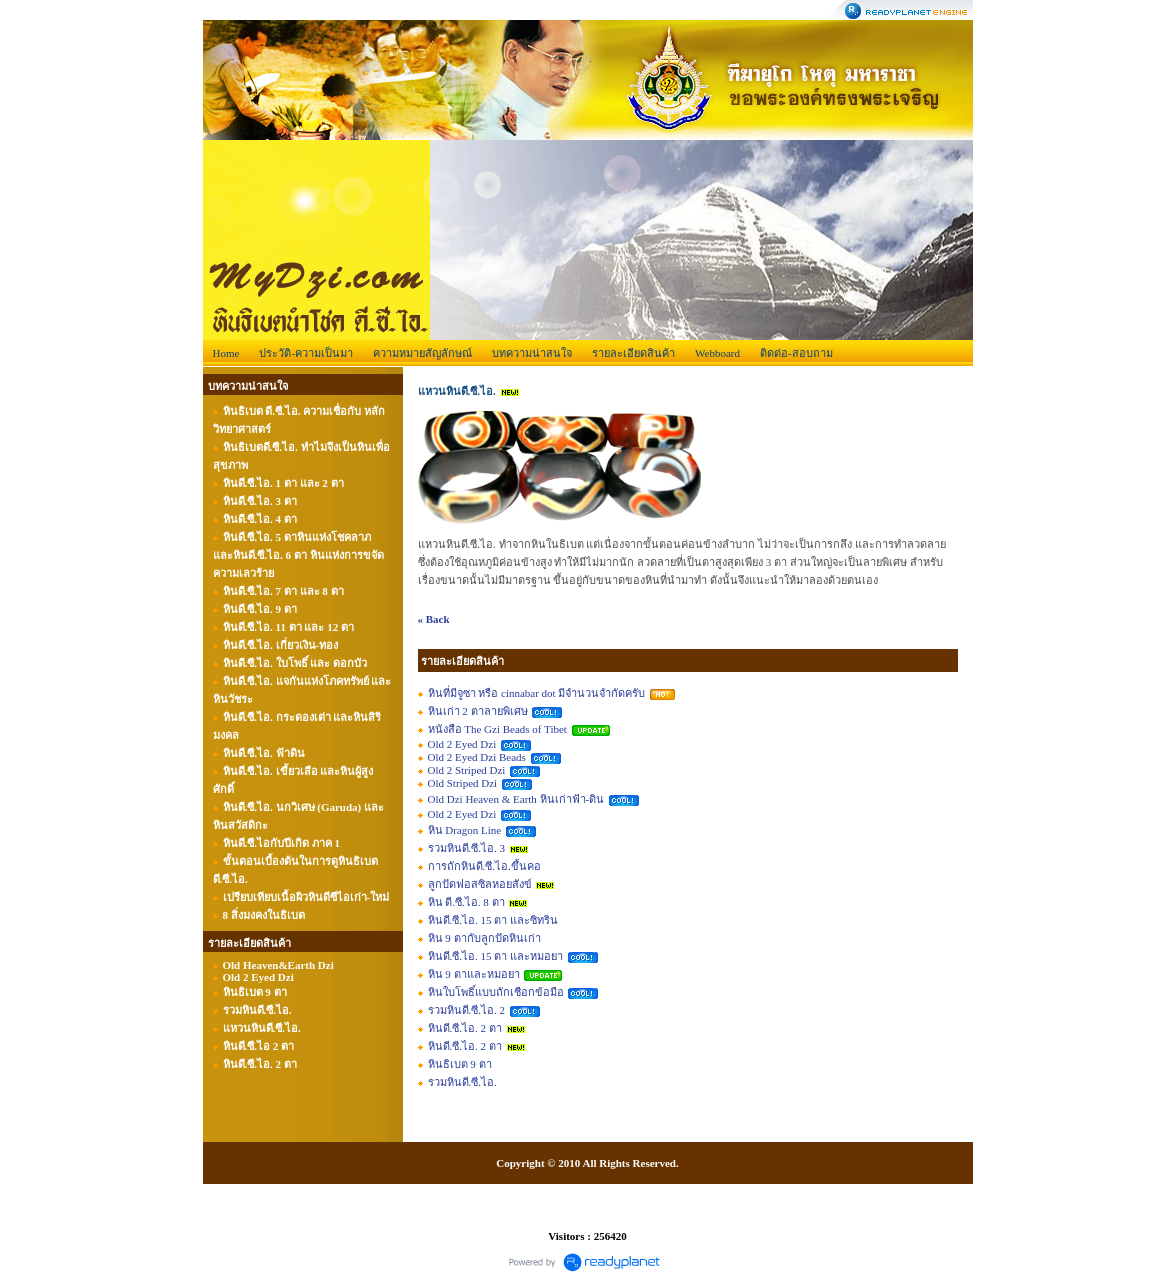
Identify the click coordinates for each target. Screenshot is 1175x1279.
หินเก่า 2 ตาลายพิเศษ (478, 711)
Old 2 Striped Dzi (467, 770)
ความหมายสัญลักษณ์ (422, 353)
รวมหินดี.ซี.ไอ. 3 (467, 848)
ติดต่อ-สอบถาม (796, 353)
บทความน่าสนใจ (532, 353)
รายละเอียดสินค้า (633, 353)
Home (226, 353)
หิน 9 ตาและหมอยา (474, 974)
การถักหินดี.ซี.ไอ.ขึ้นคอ (484, 866)
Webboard (717, 353)
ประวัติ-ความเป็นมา (306, 353)
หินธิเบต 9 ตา (460, 1064)
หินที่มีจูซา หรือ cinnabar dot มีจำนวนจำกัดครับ (537, 693)
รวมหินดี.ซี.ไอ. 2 (467, 1010)
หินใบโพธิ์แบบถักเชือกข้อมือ (496, 992)
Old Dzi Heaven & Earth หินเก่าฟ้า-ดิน (516, 799)
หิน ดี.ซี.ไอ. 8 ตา (466, 902)
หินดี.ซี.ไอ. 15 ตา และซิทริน (493, 920)
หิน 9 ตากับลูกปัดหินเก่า (484, 938)
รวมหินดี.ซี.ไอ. (462, 1082)
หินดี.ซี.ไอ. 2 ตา (465, 1028)
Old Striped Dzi (463, 783)
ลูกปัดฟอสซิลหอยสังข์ (480, 884)
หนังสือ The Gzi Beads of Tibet (497, 729)
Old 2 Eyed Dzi (462, 744)
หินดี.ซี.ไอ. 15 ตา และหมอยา (496, 956)
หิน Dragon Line (465, 830)
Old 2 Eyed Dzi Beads (477, 757)
